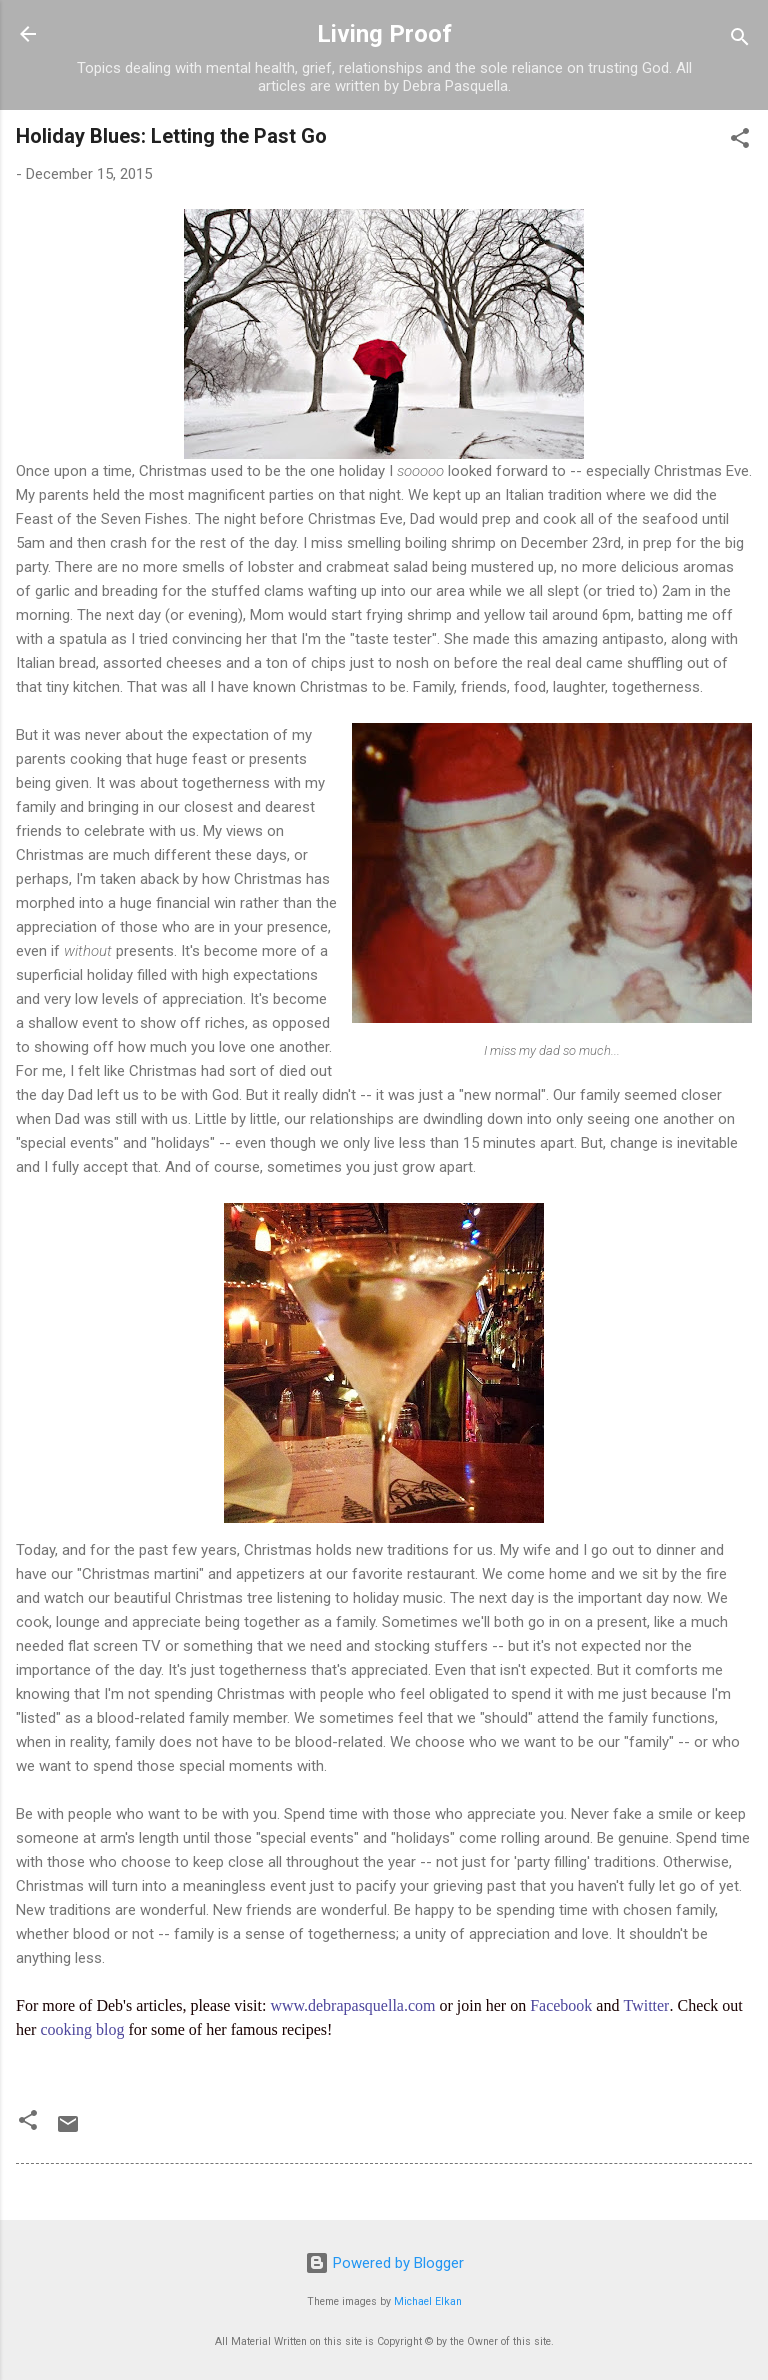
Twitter (646, 2005)
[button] (740, 141)
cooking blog (82, 2029)
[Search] (740, 40)
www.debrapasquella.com (352, 2005)
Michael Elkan (428, 2301)
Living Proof (384, 34)
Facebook (561, 2005)
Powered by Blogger (384, 2263)
